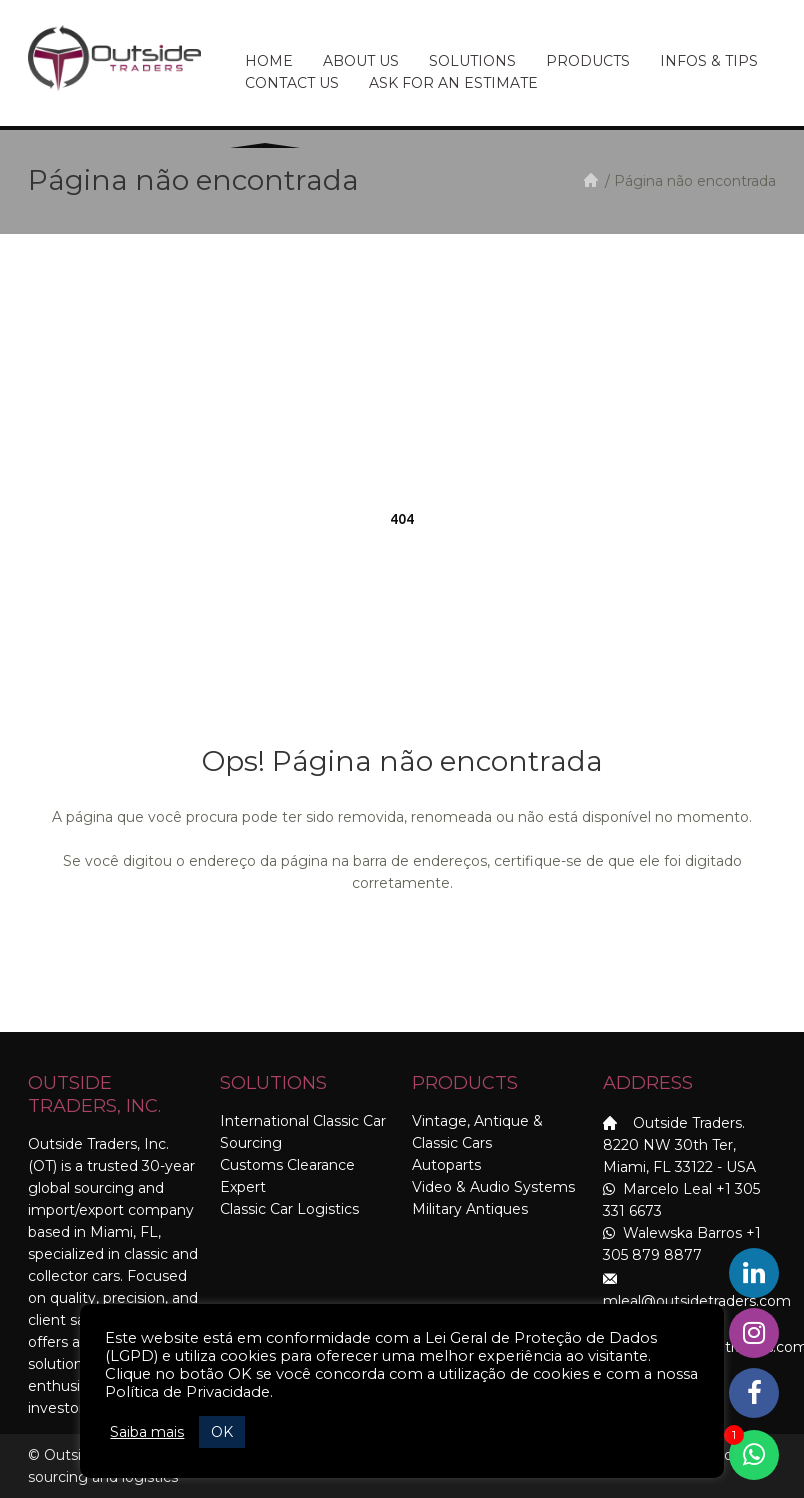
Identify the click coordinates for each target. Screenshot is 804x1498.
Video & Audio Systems (493, 1187)
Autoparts (446, 1165)
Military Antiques (470, 1209)
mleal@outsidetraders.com (697, 1301)
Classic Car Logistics (289, 1209)
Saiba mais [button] (147, 1432)
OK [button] (222, 1432)
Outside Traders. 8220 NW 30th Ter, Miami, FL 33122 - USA (679, 1145)
